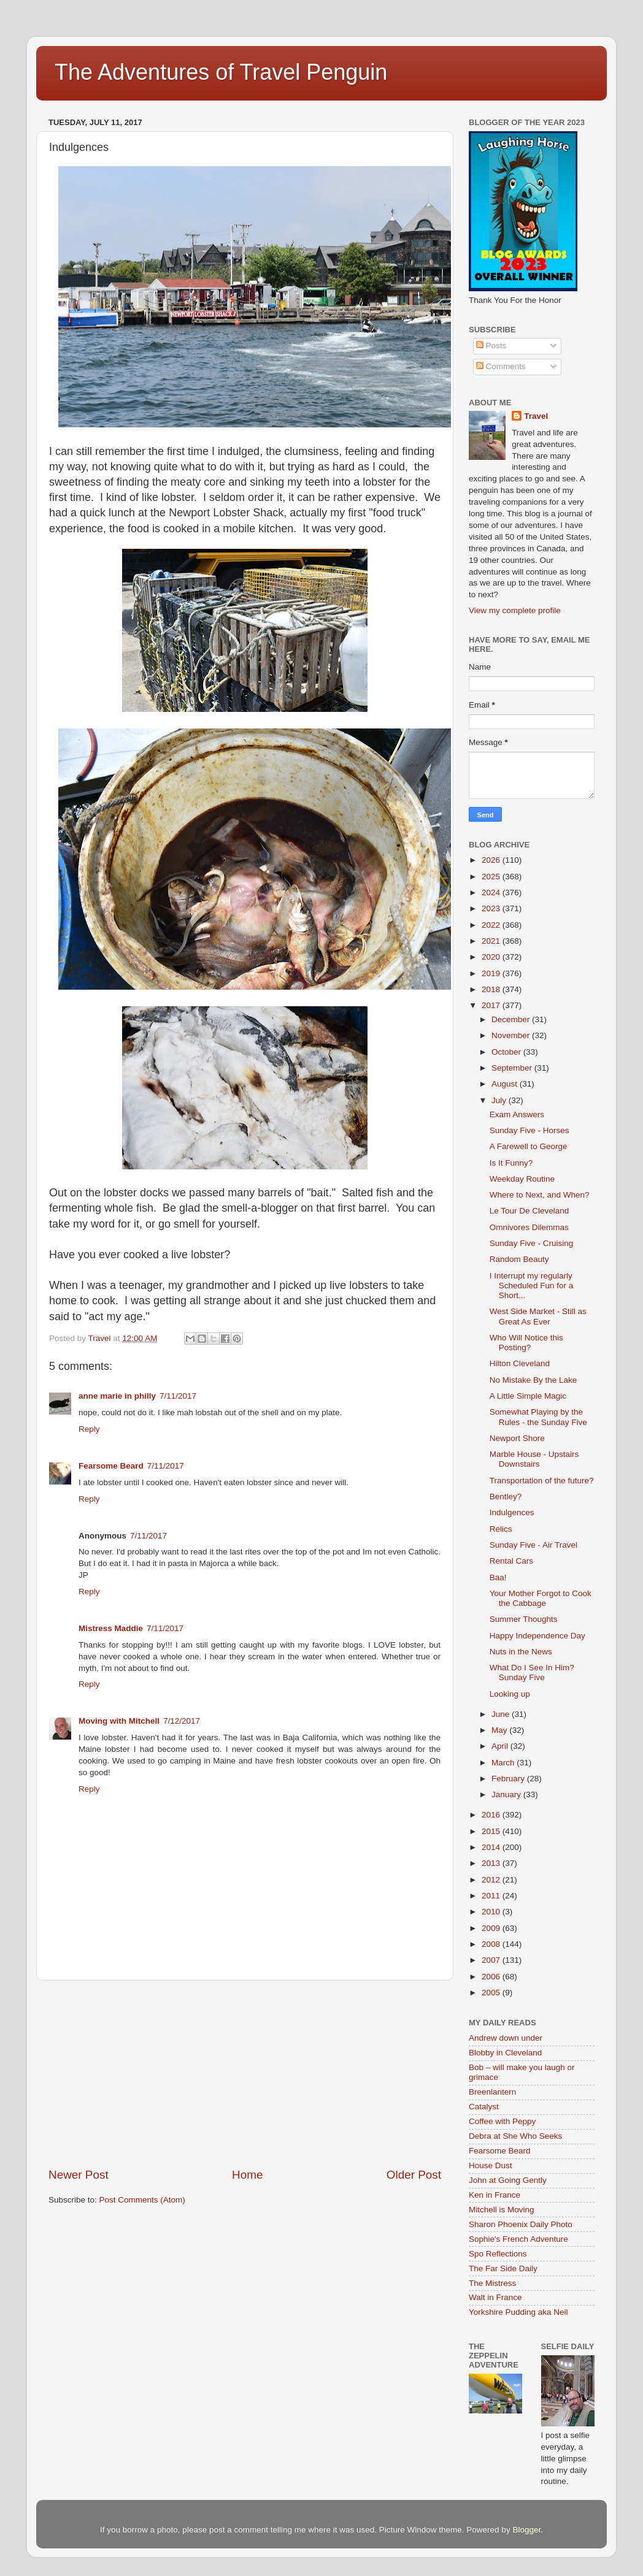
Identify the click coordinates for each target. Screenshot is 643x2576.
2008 (492, 1944)
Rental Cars (511, 1560)
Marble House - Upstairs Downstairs (534, 1459)
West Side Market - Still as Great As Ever (538, 1316)
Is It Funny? (511, 1163)
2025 (492, 876)
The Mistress (492, 2283)
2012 (492, 1879)
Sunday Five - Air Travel (533, 1545)
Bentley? (506, 1496)
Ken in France (494, 2195)
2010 (492, 1911)
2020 (492, 956)
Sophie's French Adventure (518, 2239)
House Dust (490, 2165)
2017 (492, 1005)
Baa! (498, 1577)
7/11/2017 (178, 1396)
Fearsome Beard (111, 1465)
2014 (492, 1847)
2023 (492, 908)
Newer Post (78, 2174)
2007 (492, 1960)
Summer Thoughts (524, 1619)
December (511, 1019)
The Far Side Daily (503, 2268)
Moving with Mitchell (119, 1721)
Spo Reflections (498, 2253)
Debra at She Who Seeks (515, 2136)
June (501, 1714)
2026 (492, 860)
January (507, 1794)
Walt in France (495, 2297)
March (504, 1762)
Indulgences (512, 1512)
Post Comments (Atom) (142, 2199)
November (511, 1035)
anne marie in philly (117, 1396)
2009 (492, 1928)
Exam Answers (517, 1114)
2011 (492, 1895)
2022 (492, 925)
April (500, 1746)
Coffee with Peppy (502, 2121)
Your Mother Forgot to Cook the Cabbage (540, 1598)
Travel (536, 416)
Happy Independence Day (537, 1635)
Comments (501, 366)
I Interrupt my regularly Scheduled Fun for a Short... (532, 1285)
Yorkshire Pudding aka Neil (518, 2312)
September (512, 1067)
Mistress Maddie (111, 1628)
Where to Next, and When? (540, 1194)
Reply (89, 1429)
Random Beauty (519, 1259)
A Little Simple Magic (528, 1396)
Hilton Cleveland (520, 1363)
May (500, 1730)
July (500, 1100)
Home (247, 2174)
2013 (492, 1863)
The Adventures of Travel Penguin (221, 72)
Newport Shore (517, 1438)
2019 (492, 973)
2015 (492, 1831)
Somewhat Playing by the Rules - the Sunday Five (538, 1416)
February (509, 1778)
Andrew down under (505, 2038)
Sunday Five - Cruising (532, 1243)
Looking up (510, 1694)
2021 (492, 941)
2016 (492, 1814)
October (507, 1052)
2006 (492, 1976)
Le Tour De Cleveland (529, 1210)
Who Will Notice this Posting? (526, 1342)
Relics (501, 1529)
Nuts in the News (521, 1651)
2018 (492, 989)
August (505, 1083)
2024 (492, 892)
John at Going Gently (508, 2180)
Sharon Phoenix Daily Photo (520, 2224)
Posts (491, 345)
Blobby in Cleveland (505, 2052)
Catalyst (484, 2106)
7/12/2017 (181, 1721)
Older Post (414, 2174)
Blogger (526, 2529)
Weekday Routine (522, 1178)
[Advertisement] (245, 2073)
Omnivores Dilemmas (529, 1227)
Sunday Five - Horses (529, 1130)
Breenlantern (492, 2091)
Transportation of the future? (542, 1480)
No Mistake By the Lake (533, 1380)
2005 (492, 1992)
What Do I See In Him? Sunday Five (532, 1672)
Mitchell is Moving (501, 2209)
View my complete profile (515, 610)
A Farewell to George (529, 1146)
